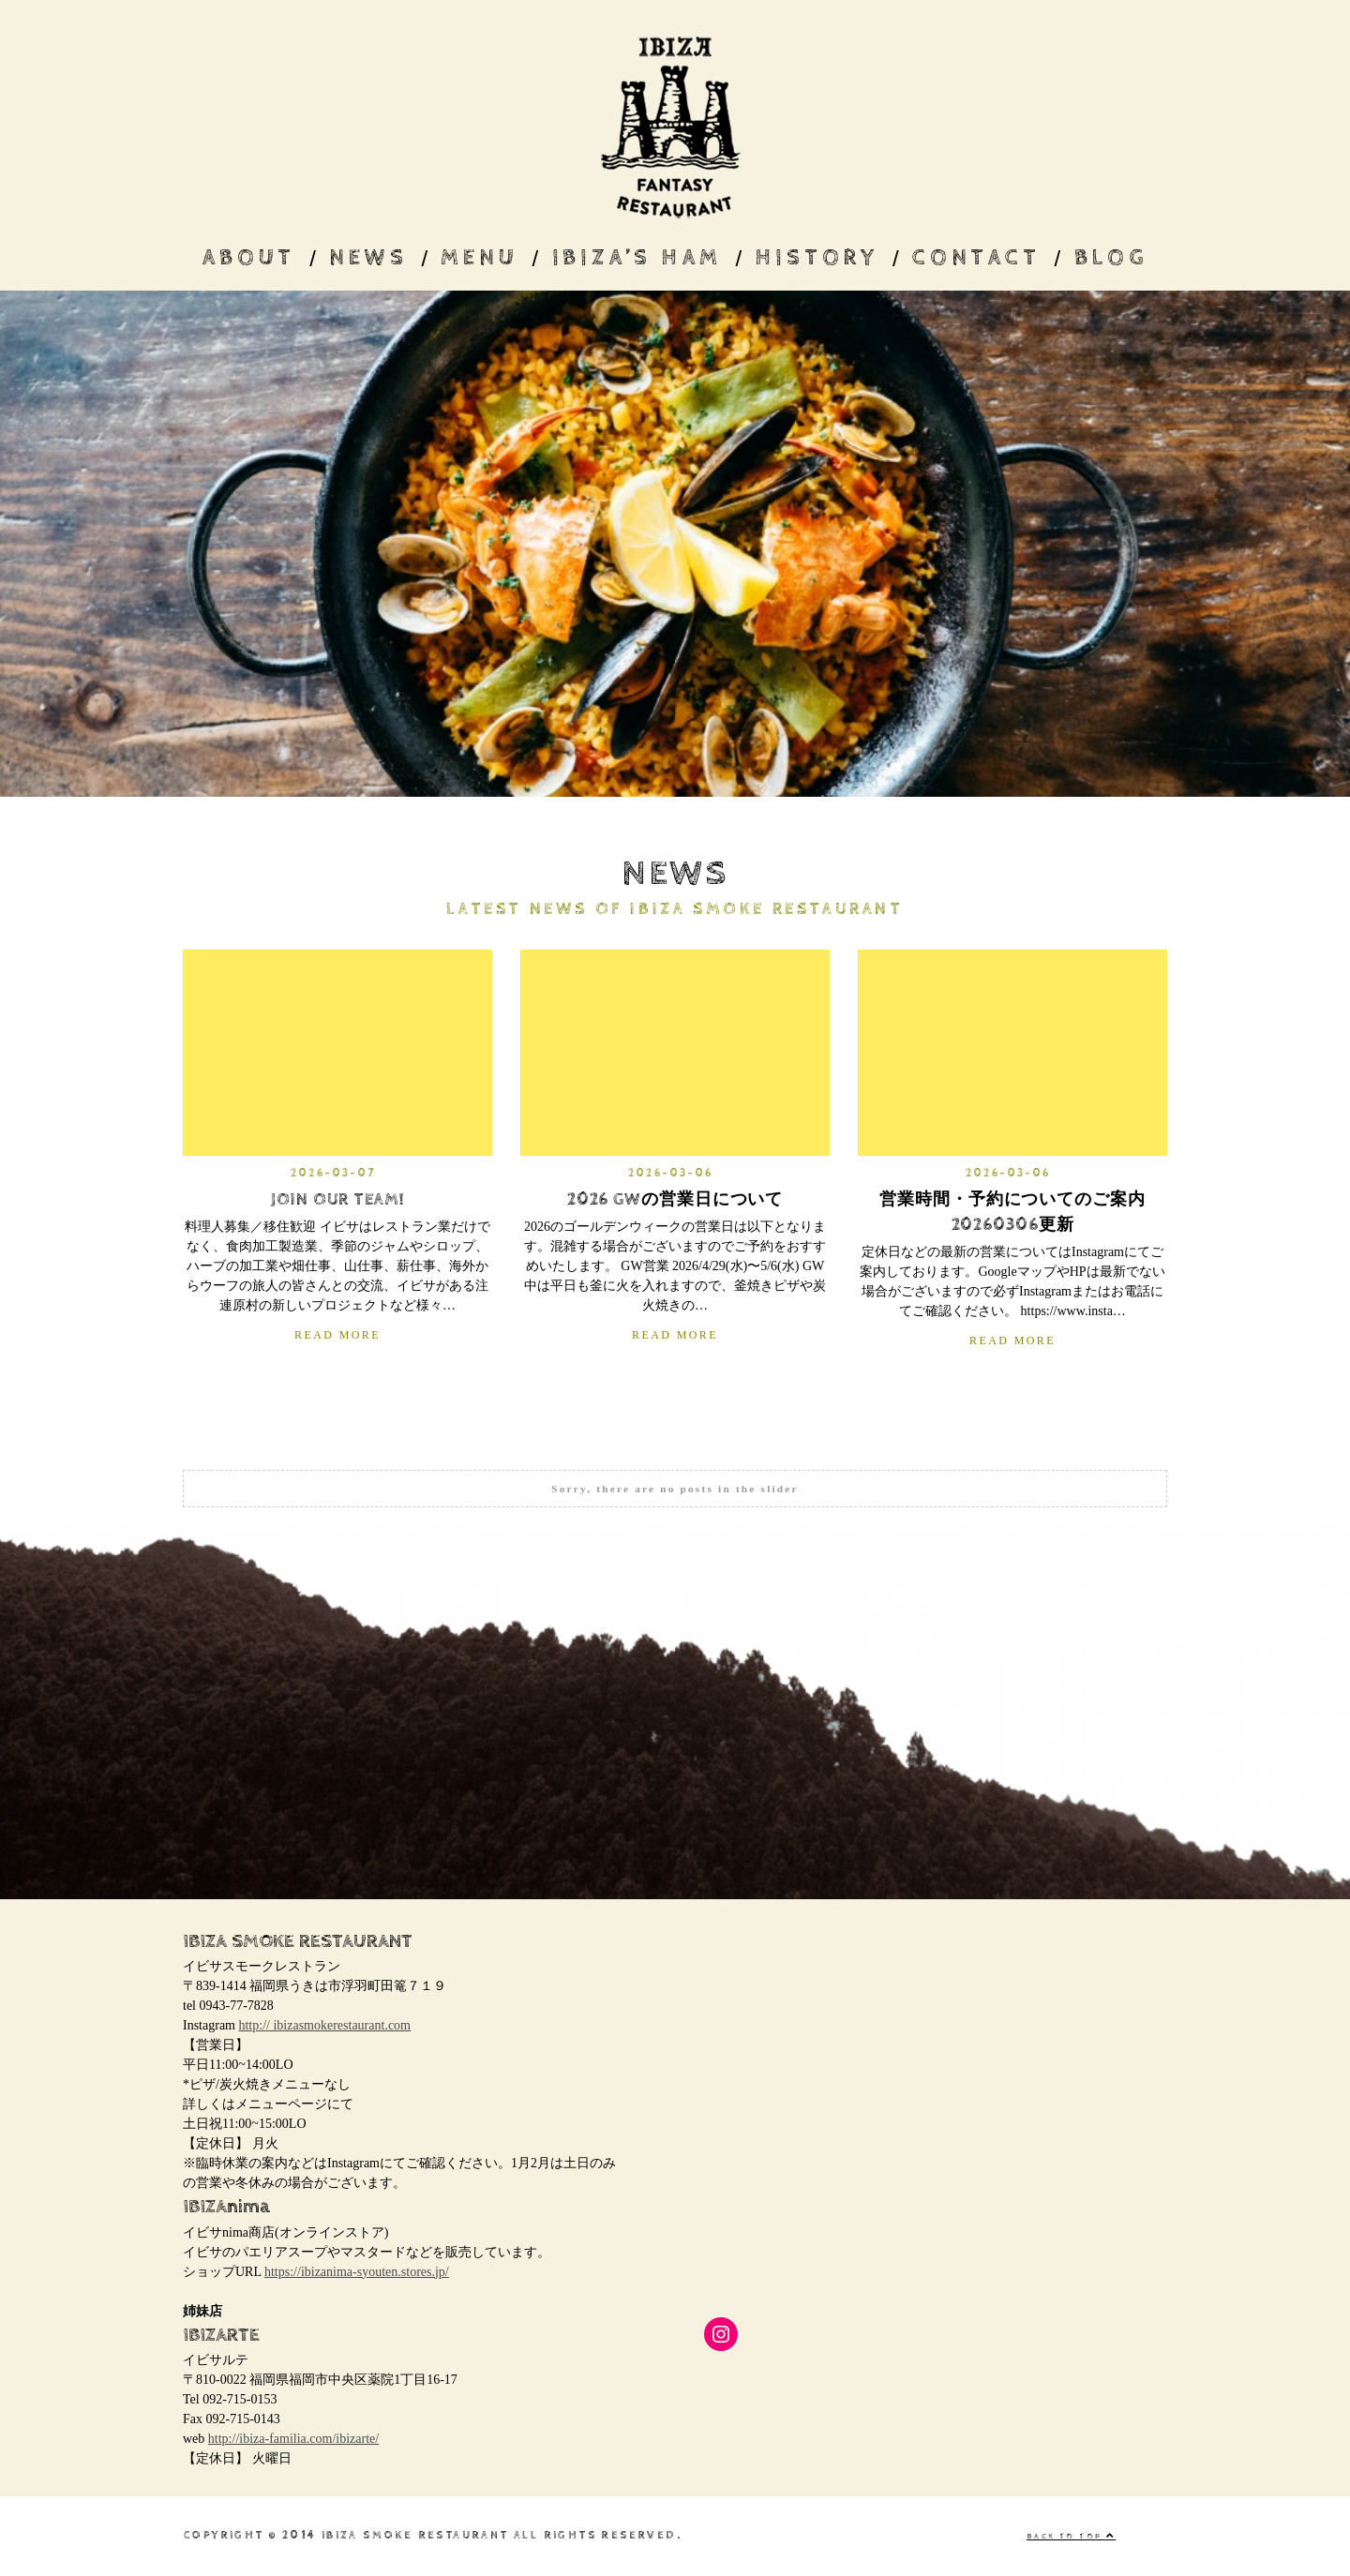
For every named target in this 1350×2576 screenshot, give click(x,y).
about (248, 258)
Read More (337, 1334)
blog (1111, 258)
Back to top (1071, 2536)
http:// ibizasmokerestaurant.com (324, 2025)
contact (976, 258)
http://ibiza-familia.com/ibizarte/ (293, 2439)
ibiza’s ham (637, 258)
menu (479, 258)
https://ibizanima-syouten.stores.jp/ (356, 2272)
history (816, 258)
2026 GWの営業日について (675, 1199)
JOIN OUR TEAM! (337, 1199)
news (368, 258)
